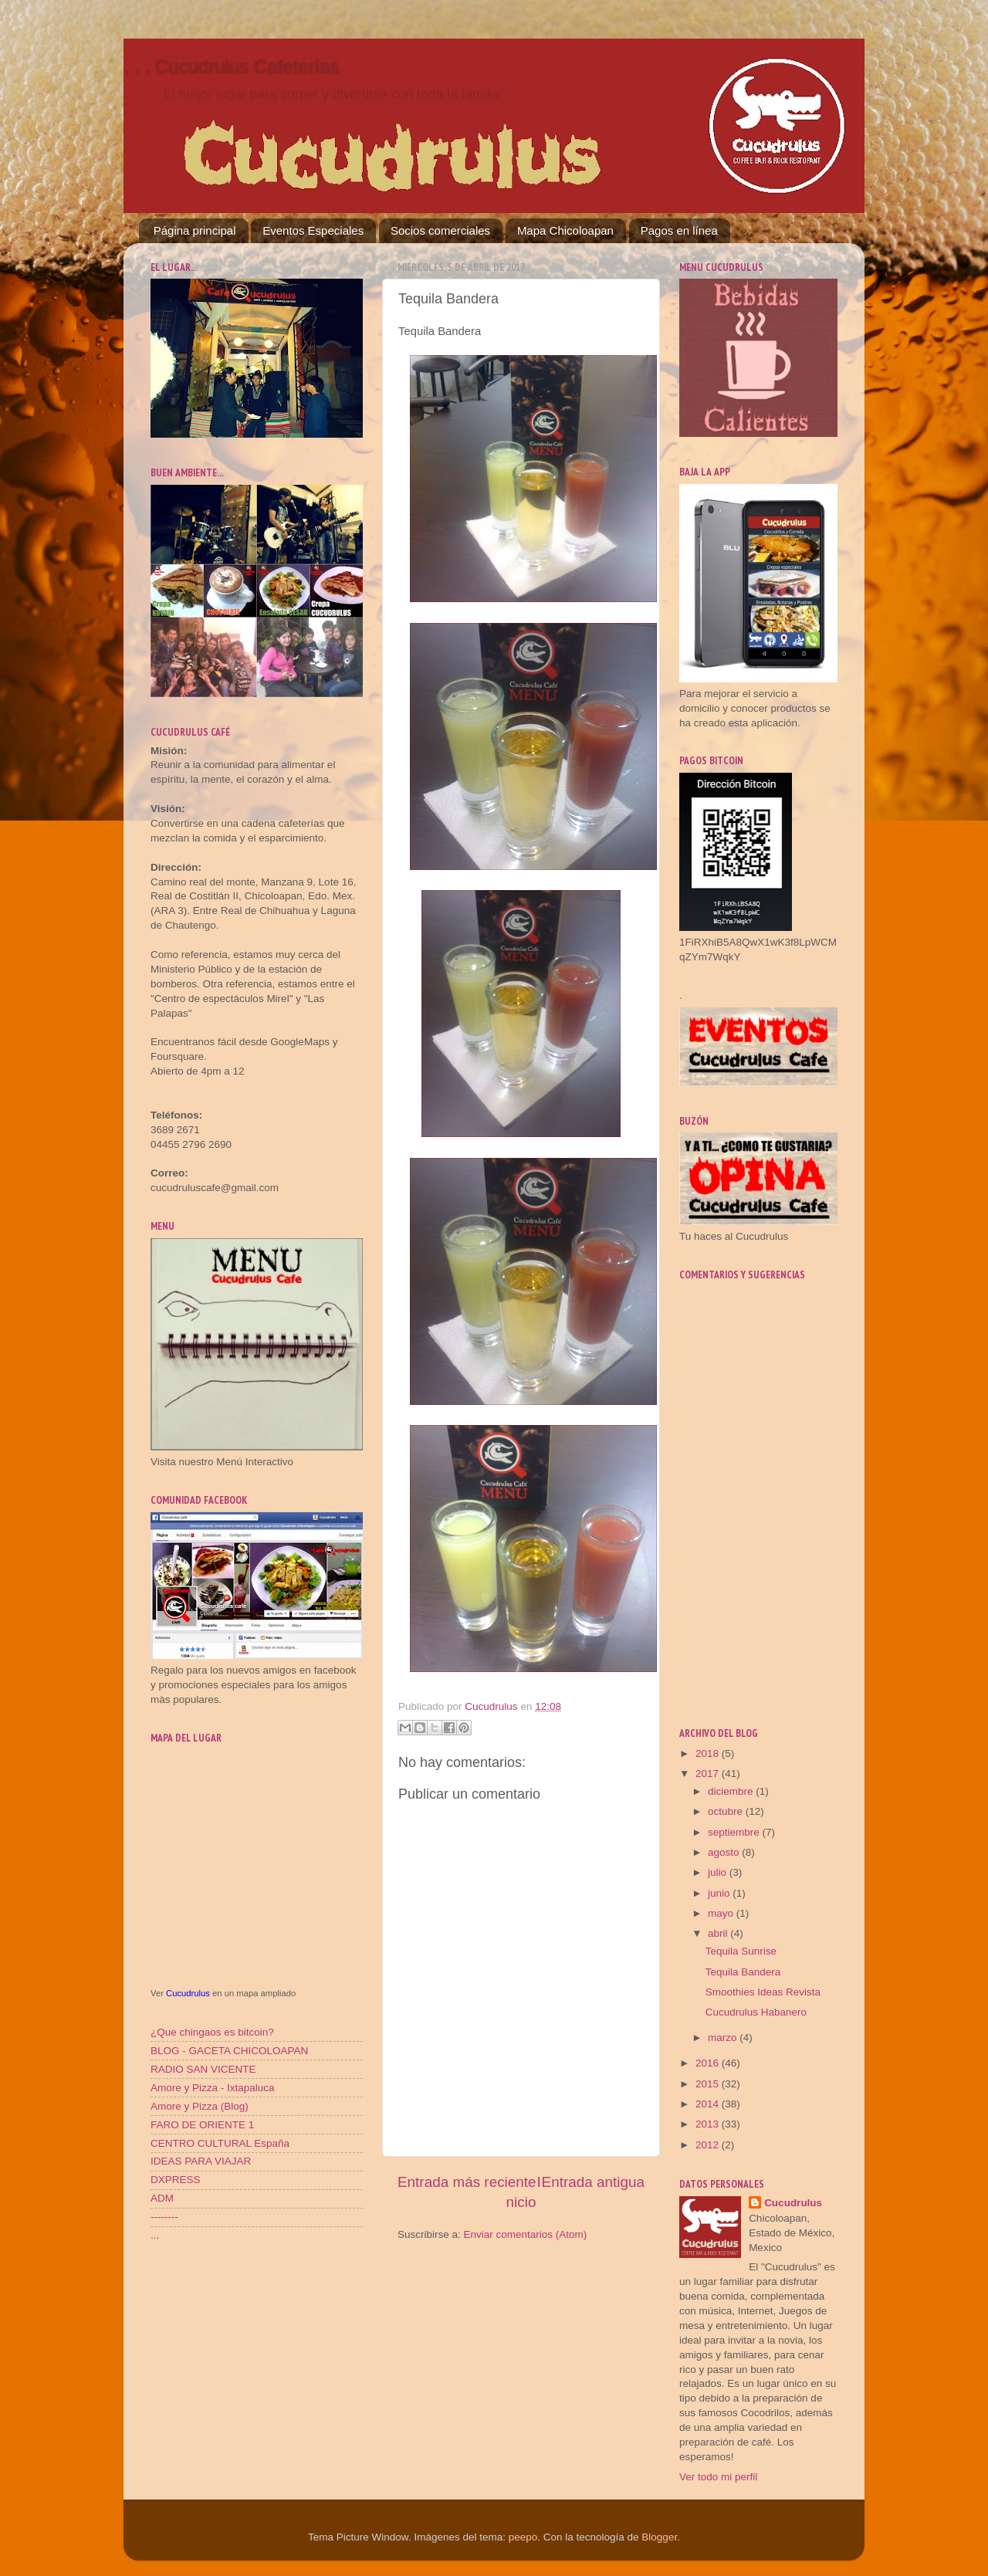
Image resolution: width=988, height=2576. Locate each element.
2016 (708, 2063)
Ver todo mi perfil (718, 2477)
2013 (708, 2124)
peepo (523, 2537)
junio (720, 1893)
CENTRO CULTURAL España (220, 2143)
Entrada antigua (593, 2182)
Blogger (659, 2537)
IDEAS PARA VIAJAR (201, 2161)
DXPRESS (176, 2179)
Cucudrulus (188, 1993)
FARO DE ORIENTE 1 (202, 2125)
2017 (708, 1773)
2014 (708, 2104)
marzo (723, 2037)
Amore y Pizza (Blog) (200, 2106)
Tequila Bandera (743, 1972)
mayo (722, 1913)
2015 (708, 2084)
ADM (162, 2198)
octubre (727, 1811)
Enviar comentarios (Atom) (525, 2234)
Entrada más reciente (467, 2182)
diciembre (732, 1791)
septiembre (735, 1832)
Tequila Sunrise (741, 1951)
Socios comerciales (440, 230)
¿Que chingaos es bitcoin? (212, 2032)
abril (719, 1933)
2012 (708, 2145)
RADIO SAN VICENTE (203, 2069)
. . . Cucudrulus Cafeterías (231, 66)
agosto (725, 1852)
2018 (708, 1753)
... (155, 2235)
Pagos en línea (679, 230)
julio (718, 1872)
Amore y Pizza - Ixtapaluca (213, 2088)
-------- (164, 2216)
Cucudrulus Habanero (756, 2012)
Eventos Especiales (313, 230)
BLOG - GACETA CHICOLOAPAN (229, 2050)
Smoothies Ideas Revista (763, 1992)
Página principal (195, 230)
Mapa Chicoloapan (565, 230)
